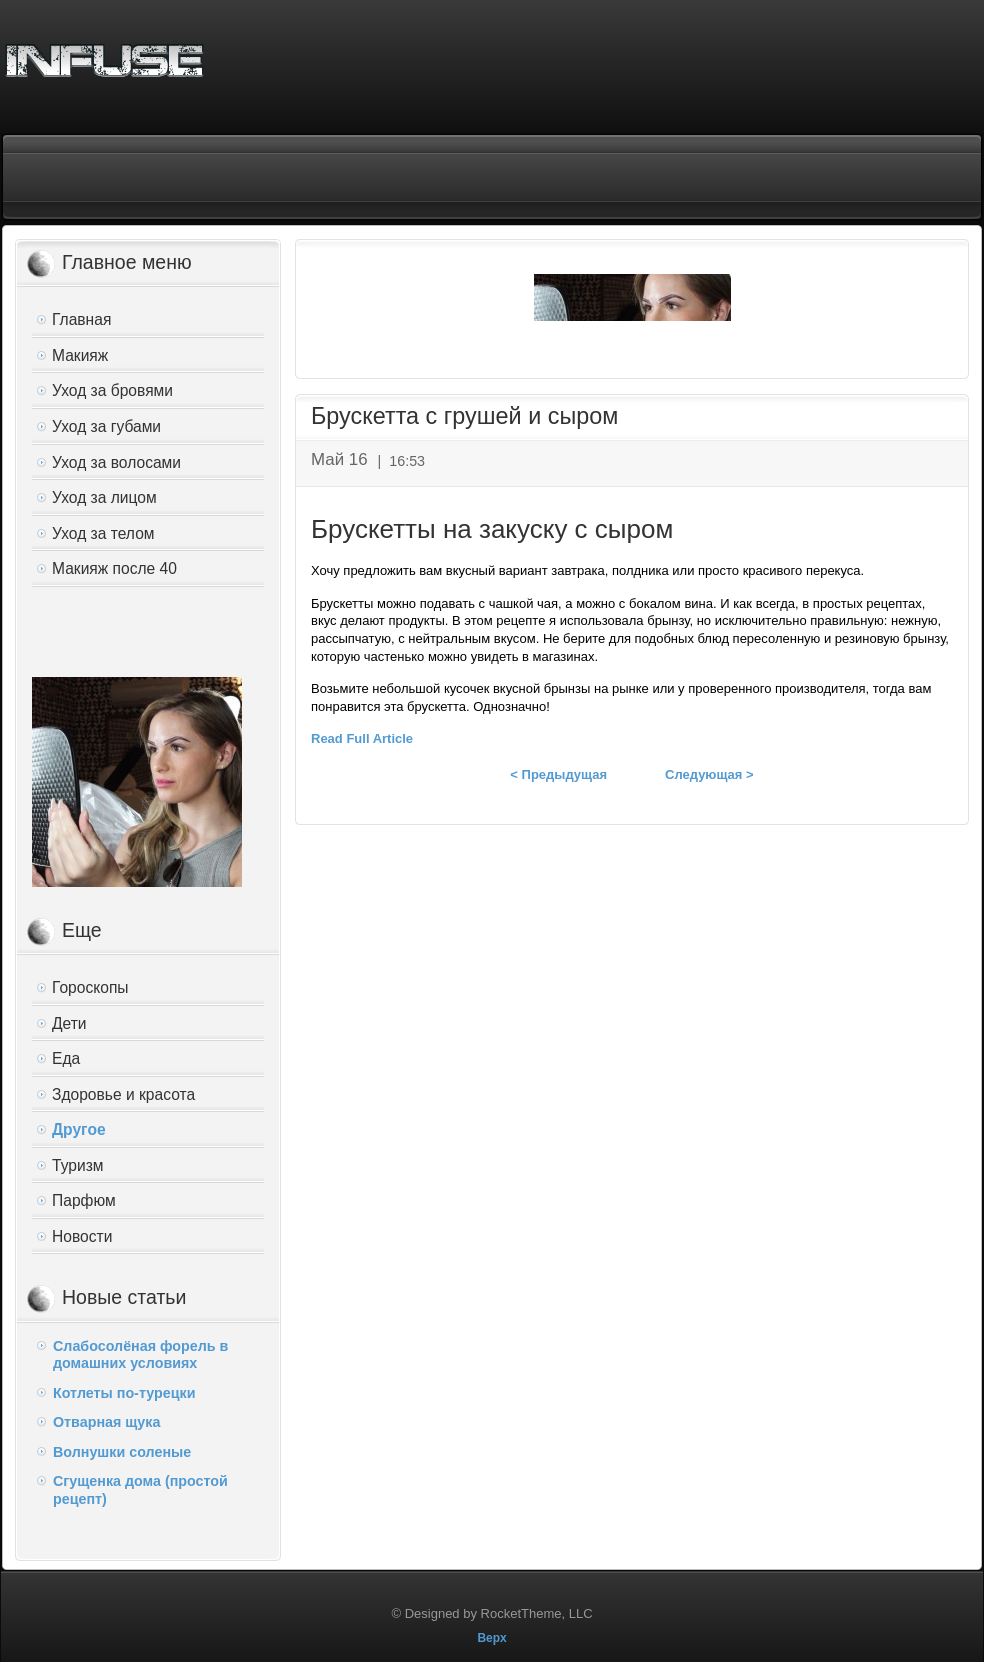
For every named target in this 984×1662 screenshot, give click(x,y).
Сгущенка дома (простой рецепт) (140, 1490)
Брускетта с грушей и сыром (464, 416)
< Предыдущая (558, 774)
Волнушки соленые (122, 1452)
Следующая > (709, 774)
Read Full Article (362, 738)
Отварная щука (106, 1422)
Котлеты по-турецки (124, 1393)
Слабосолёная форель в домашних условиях (140, 1355)
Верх (491, 1638)
